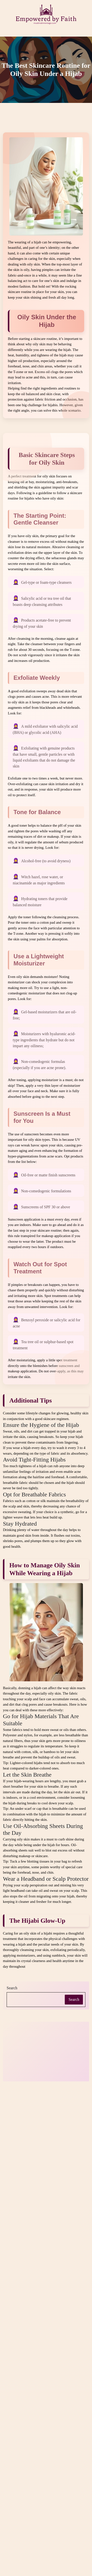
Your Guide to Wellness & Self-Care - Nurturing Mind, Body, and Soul (41, 2331)
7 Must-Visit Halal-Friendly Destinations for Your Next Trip (46, 2155)
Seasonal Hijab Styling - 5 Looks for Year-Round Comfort (44, 2246)
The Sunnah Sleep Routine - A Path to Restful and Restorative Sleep (47, 2365)
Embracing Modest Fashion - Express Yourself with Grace (47, 2190)
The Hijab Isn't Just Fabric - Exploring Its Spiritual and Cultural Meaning (43, 2303)
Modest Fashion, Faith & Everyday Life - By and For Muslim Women (46, 2116)
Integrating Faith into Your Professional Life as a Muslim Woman (48, 2285)
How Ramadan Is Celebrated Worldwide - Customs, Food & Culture (44, 2172)
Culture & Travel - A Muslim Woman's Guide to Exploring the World (47, 2133)
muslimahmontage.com (51, 2397)
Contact (65, 2416)
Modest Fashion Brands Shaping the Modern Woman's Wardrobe (46, 2229)
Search (12, 1988)
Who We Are (21, 2317)
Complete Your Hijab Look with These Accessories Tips (41, 2212)
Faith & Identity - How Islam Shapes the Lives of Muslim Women (48, 2263)
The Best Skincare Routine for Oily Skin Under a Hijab (43, 2348)
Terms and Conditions (38, 2416)
